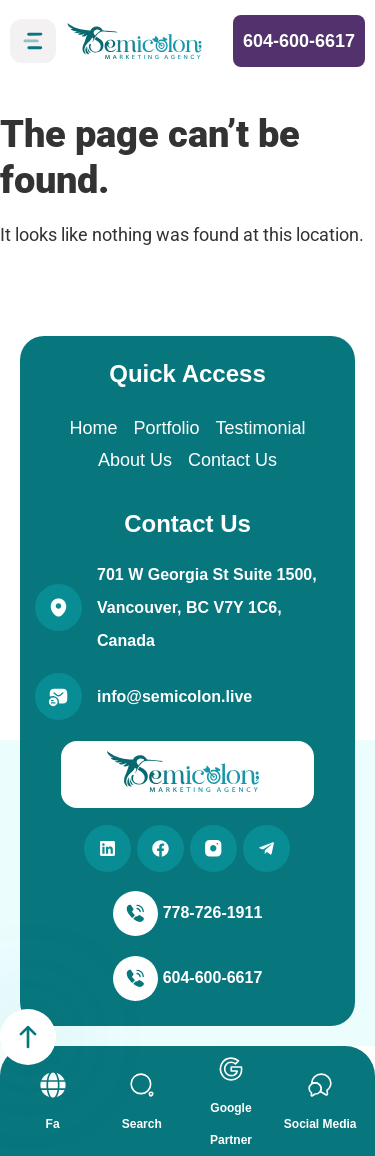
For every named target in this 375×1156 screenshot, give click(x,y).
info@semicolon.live (174, 696)
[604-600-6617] (135, 978)
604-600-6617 (299, 41)
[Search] (142, 1085)
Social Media (320, 1124)
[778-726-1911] (135, 913)
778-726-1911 (213, 912)
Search (142, 1124)
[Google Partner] (231, 1069)
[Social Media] (320, 1085)
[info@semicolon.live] (58, 696)
